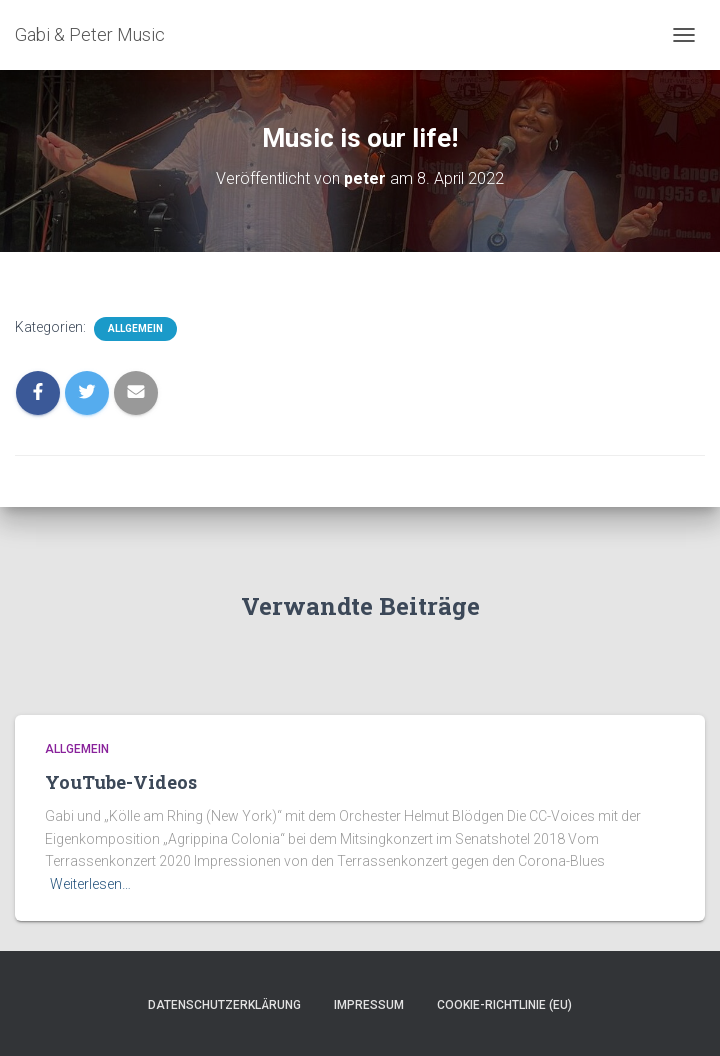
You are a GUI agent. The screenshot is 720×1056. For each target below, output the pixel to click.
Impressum (369, 1005)
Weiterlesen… (90, 884)
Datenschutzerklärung (224, 1005)
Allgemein (135, 328)
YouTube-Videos (121, 782)
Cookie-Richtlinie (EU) (504, 1005)
